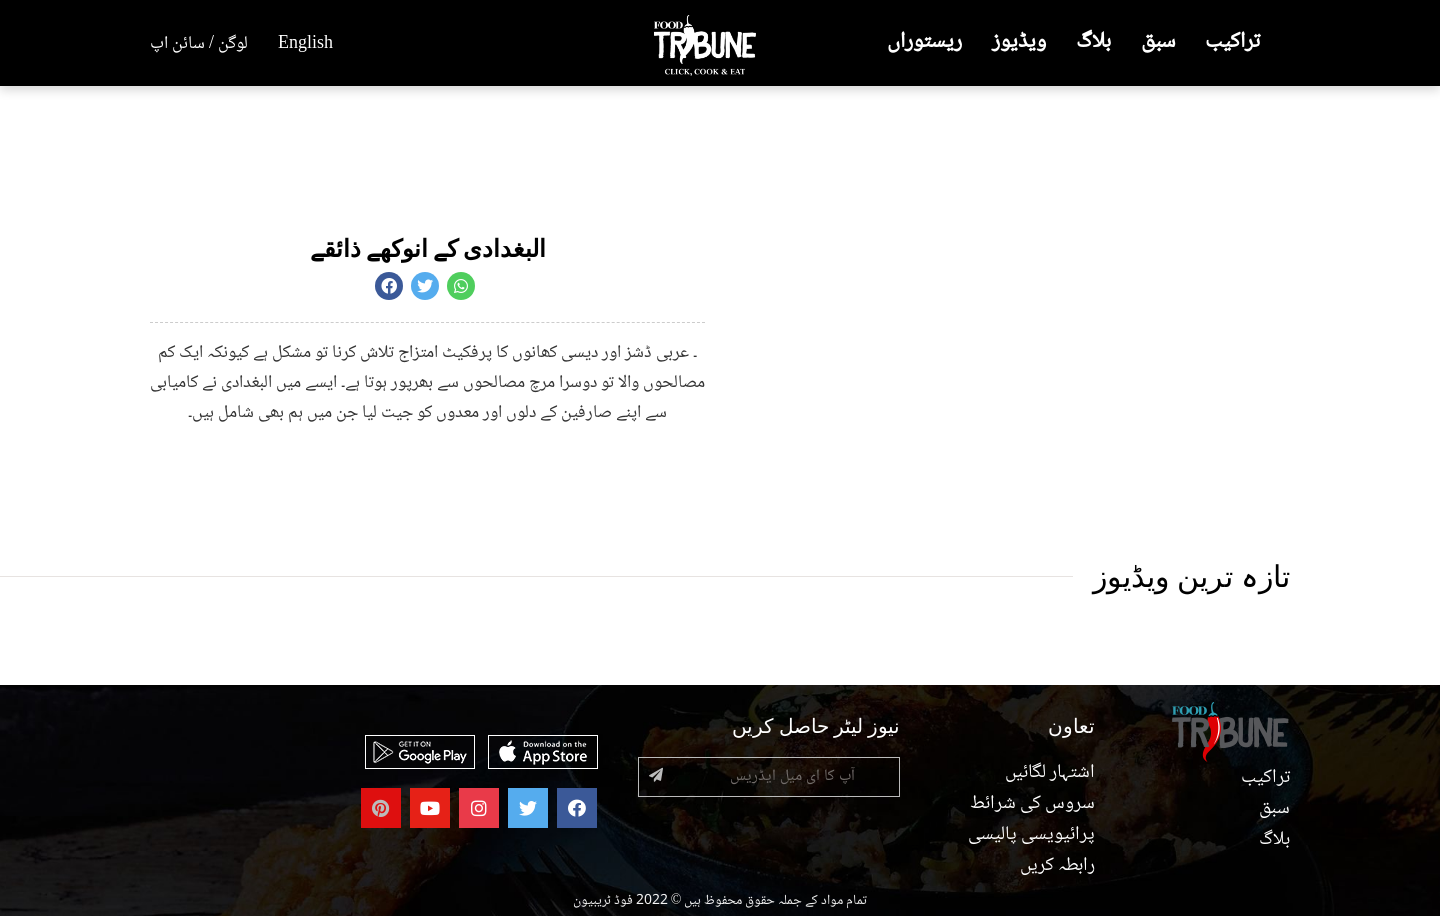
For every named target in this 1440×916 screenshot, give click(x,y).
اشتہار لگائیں (1049, 773)
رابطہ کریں (1055, 866)
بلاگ (1093, 42)
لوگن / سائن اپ (199, 44)
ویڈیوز (1019, 42)
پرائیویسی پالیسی (1030, 835)
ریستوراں (924, 42)
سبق (1158, 42)
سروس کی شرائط (1031, 804)
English (305, 44)
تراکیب (1232, 42)
